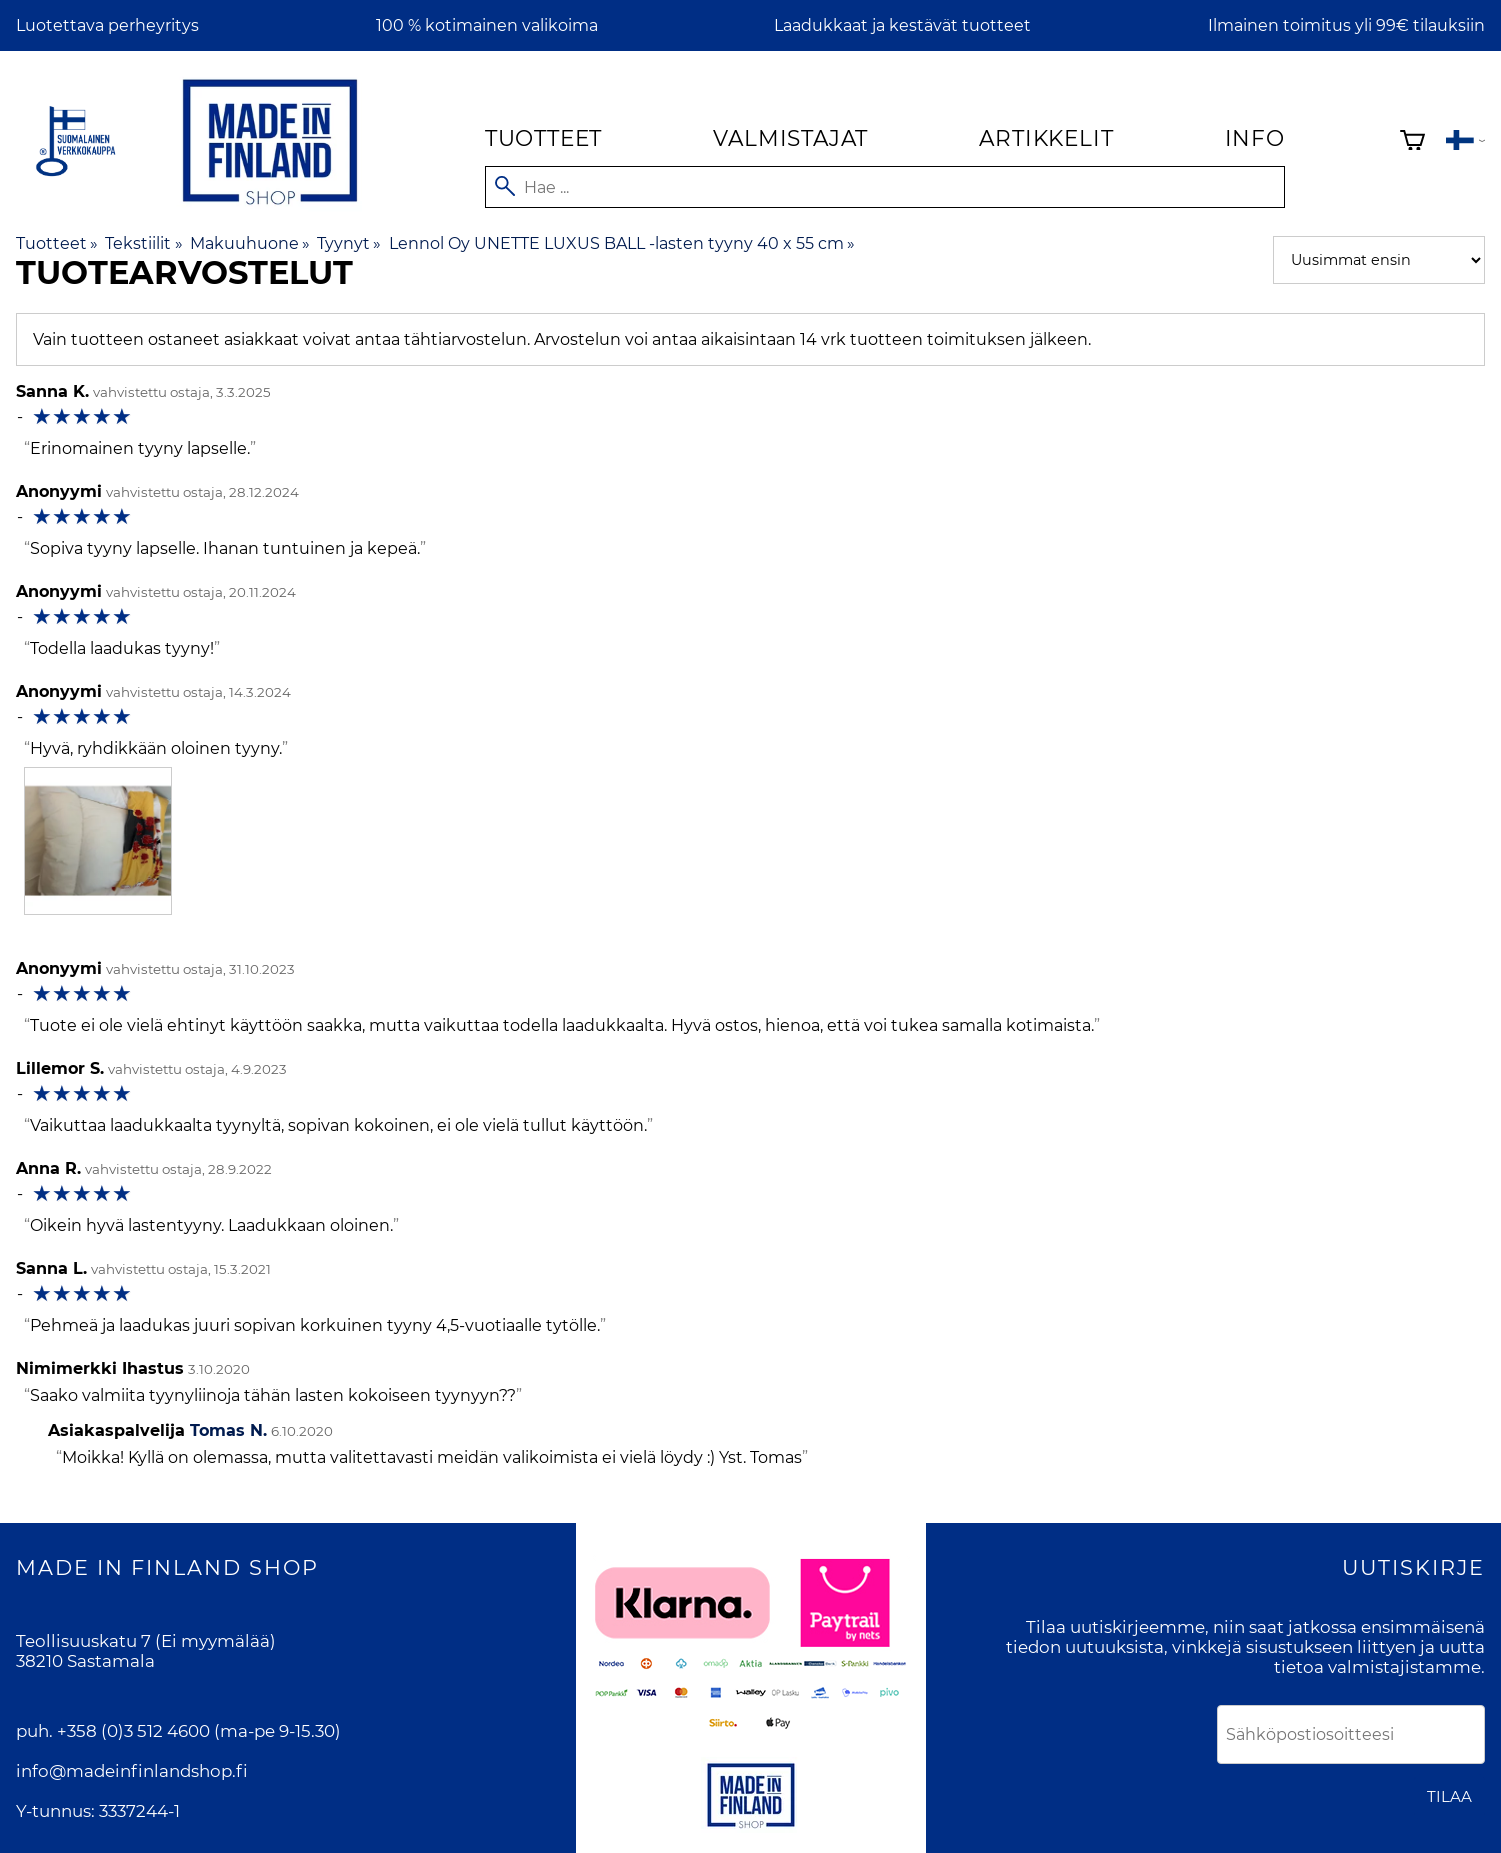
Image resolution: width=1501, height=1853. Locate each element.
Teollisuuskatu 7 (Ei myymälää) (146, 1641)
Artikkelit (1046, 138)
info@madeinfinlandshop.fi (132, 1771)
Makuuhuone (250, 243)
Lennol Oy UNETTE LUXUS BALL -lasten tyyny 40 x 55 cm (622, 243)
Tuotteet (543, 138)
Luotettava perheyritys (107, 25)
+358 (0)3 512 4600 (133, 1731)
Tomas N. (228, 1430)
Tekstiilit (143, 243)
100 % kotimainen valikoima (487, 25)
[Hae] (885, 187)
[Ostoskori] (1412, 142)
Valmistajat (790, 138)
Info (1255, 138)
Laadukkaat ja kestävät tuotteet (902, 25)
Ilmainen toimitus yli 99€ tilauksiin (1346, 25)
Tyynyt (349, 243)
